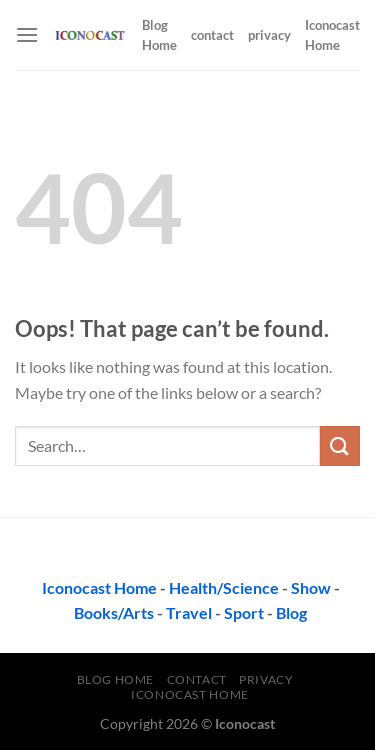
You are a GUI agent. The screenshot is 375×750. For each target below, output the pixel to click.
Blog (291, 612)
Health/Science (224, 587)
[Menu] (27, 34)
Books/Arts (114, 612)
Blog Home (159, 35)
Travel (189, 612)
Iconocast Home (332, 35)
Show (311, 587)
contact (212, 35)
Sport (244, 612)
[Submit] (340, 445)
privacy (269, 35)
